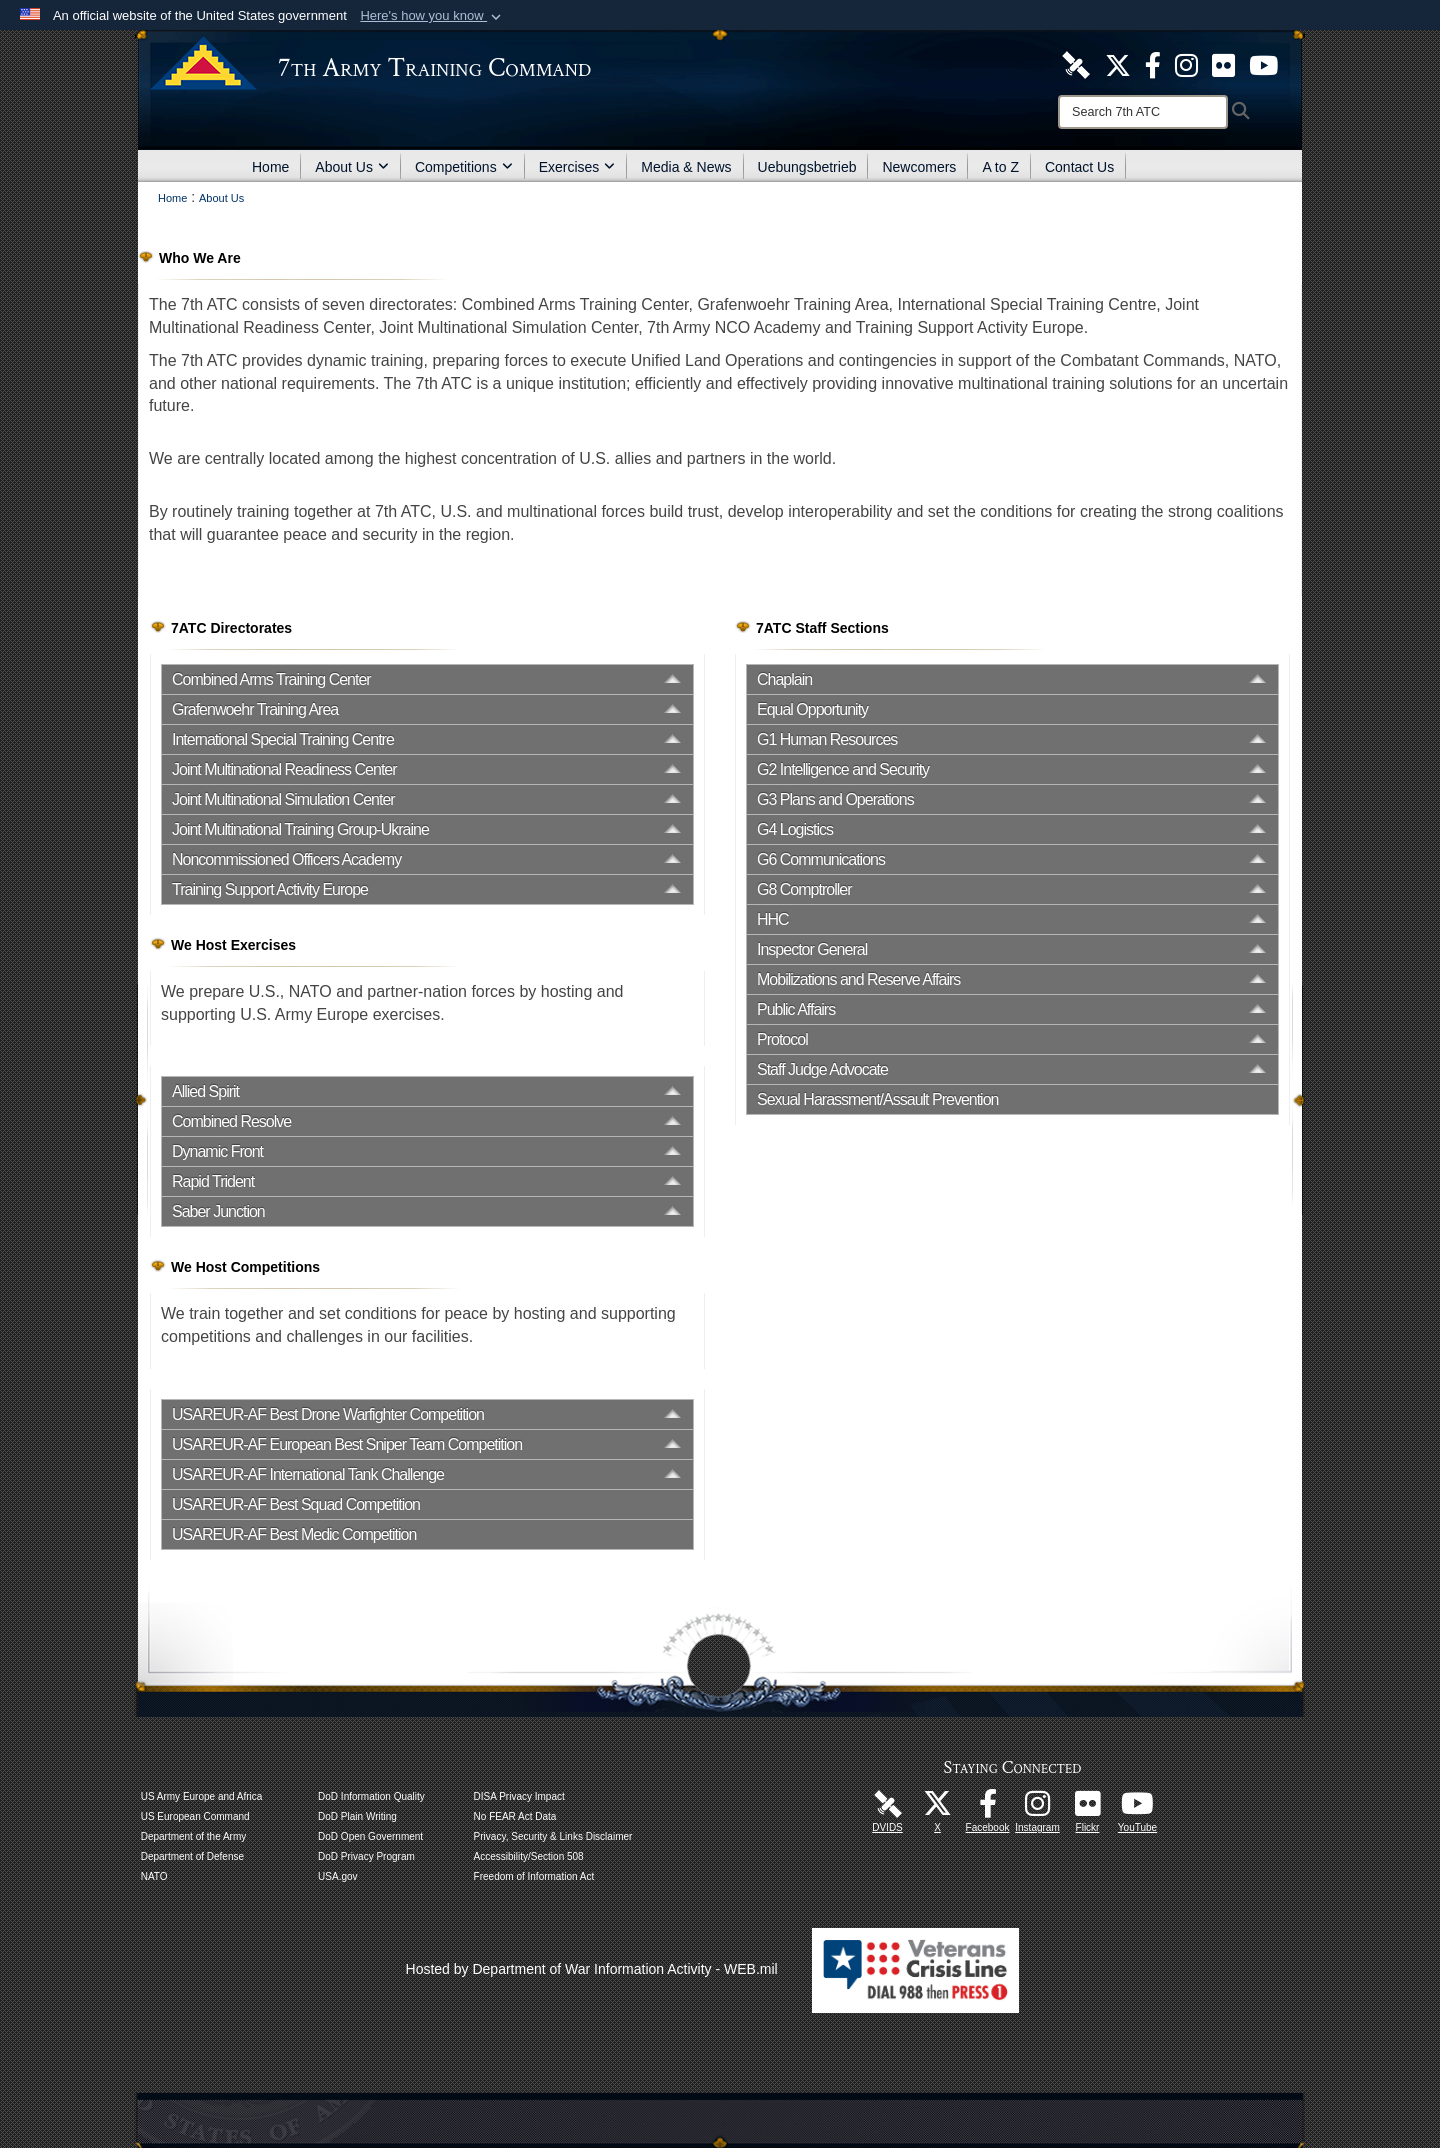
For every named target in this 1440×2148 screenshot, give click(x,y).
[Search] (1143, 112)
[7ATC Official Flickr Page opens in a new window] (1223, 64)
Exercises (577, 167)
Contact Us (1079, 167)
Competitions (464, 167)
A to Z (1000, 167)
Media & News (686, 167)
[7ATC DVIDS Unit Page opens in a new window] (1076, 64)
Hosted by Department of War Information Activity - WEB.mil (592, 1969)
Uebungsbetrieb (807, 167)
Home (270, 167)
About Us (352, 167)
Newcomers (919, 167)
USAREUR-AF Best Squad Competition (296, 1504)
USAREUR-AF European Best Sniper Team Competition (347, 1444)
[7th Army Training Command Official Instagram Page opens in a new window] (1038, 1809)
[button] (432, 16)
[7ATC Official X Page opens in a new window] (1118, 64)
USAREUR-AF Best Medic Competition (294, 1534)
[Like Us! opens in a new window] (1153, 64)
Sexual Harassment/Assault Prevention (877, 1099)
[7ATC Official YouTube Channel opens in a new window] (1263, 64)
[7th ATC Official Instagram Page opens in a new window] (1186, 64)
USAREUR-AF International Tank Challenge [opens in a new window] (308, 1474)
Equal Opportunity (812, 709)
